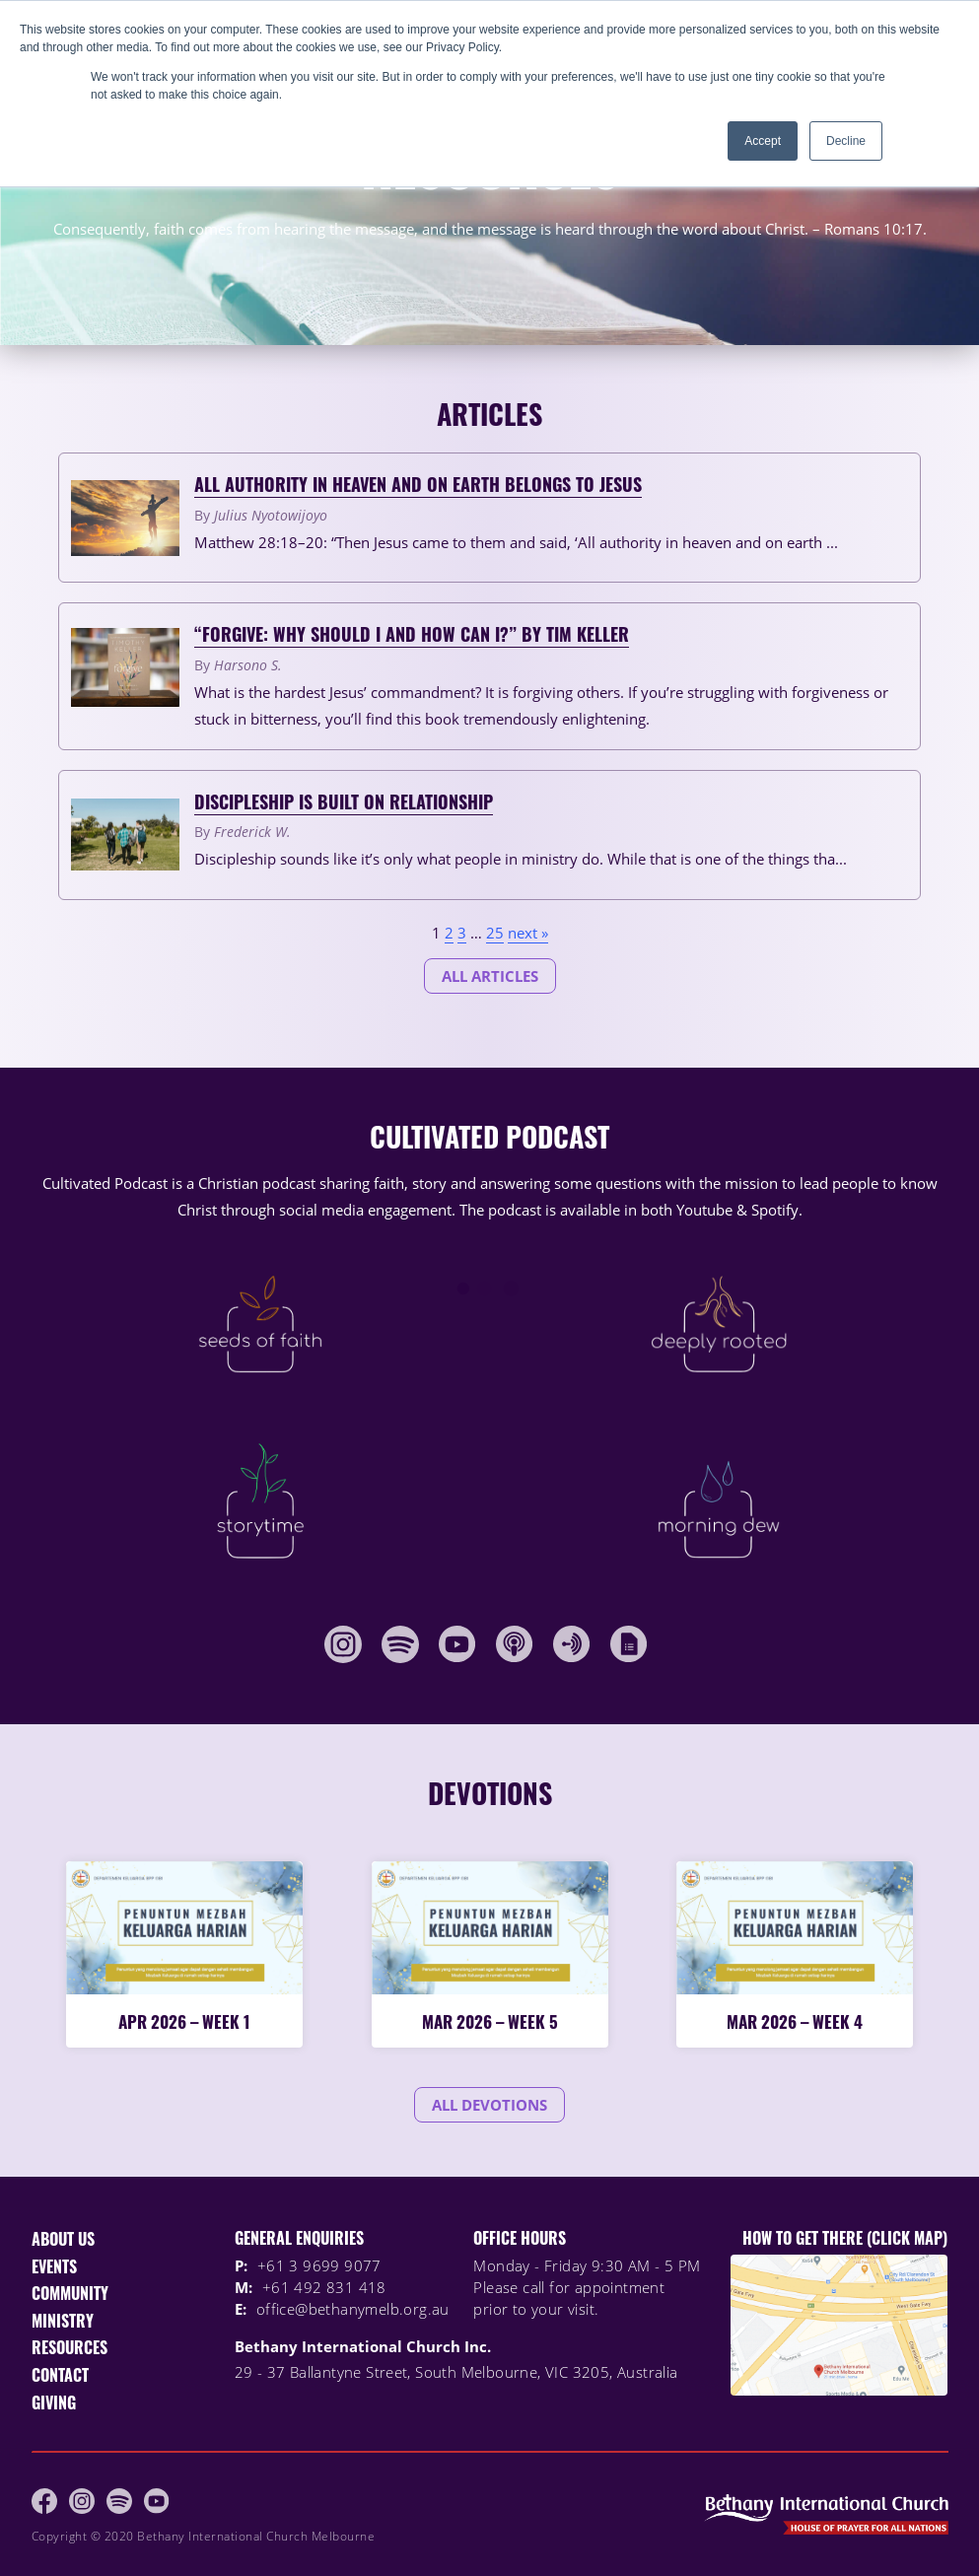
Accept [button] (762, 141)
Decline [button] (846, 141)
